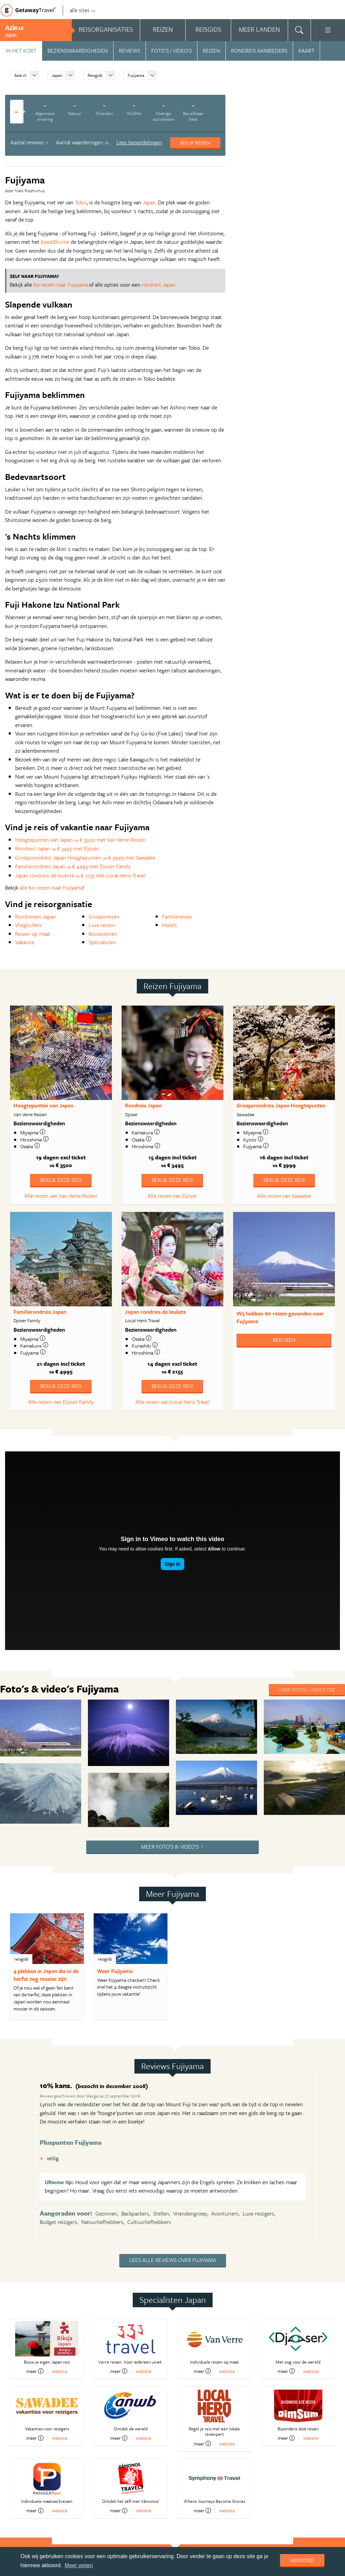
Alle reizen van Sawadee (284, 1195)
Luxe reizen (102, 925)
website (59, 2257)
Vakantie (24, 942)
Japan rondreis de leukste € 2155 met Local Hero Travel (80, 875)
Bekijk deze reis (61, 1180)
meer (34, 2257)
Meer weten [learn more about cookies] (79, 2565)
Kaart (306, 51)
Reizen (211, 51)
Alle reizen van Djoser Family (61, 1401)
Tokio (81, 202)
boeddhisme (55, 242)
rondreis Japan (159, 285)
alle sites (83, 10)
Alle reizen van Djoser (172, 1195)
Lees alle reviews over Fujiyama (172, 2146)
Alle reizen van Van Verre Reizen (60, 1195)
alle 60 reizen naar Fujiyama (51, 888)
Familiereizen (177, 917)
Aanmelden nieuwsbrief (80, 2534)
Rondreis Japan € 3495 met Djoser (57, 848)
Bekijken (284, 1340)
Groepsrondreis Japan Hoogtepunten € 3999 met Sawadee (85, 857)
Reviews (129, 51)
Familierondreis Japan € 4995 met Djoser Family (73, 866)
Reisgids (95, 75)
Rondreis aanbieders (259, 51)
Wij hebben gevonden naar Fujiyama (280, 1317)
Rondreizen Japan (35, 917)
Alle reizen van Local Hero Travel (172, 1401)
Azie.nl (20, 75)
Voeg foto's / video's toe (307, 1689)
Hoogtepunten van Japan (43, 1105)
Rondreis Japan (143, 1105)
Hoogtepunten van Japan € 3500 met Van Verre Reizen (80, 840)
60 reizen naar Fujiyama (60, 285)
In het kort (21, 51)
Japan (57, 75)
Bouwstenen (103, 934)
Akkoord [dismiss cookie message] (302, 2560)
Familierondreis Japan (39, 1312)
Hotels (169, 925)
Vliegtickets (28, 925)
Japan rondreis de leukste (155, 1312)
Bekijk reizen (195, 142)
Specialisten (102, 942)
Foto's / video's (171, 51)
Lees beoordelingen (139, 142)
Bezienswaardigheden (78, 51)
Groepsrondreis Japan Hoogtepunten (281, 1105)
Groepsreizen (104, 917)
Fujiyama (136, 75)
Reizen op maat (32, 934)
